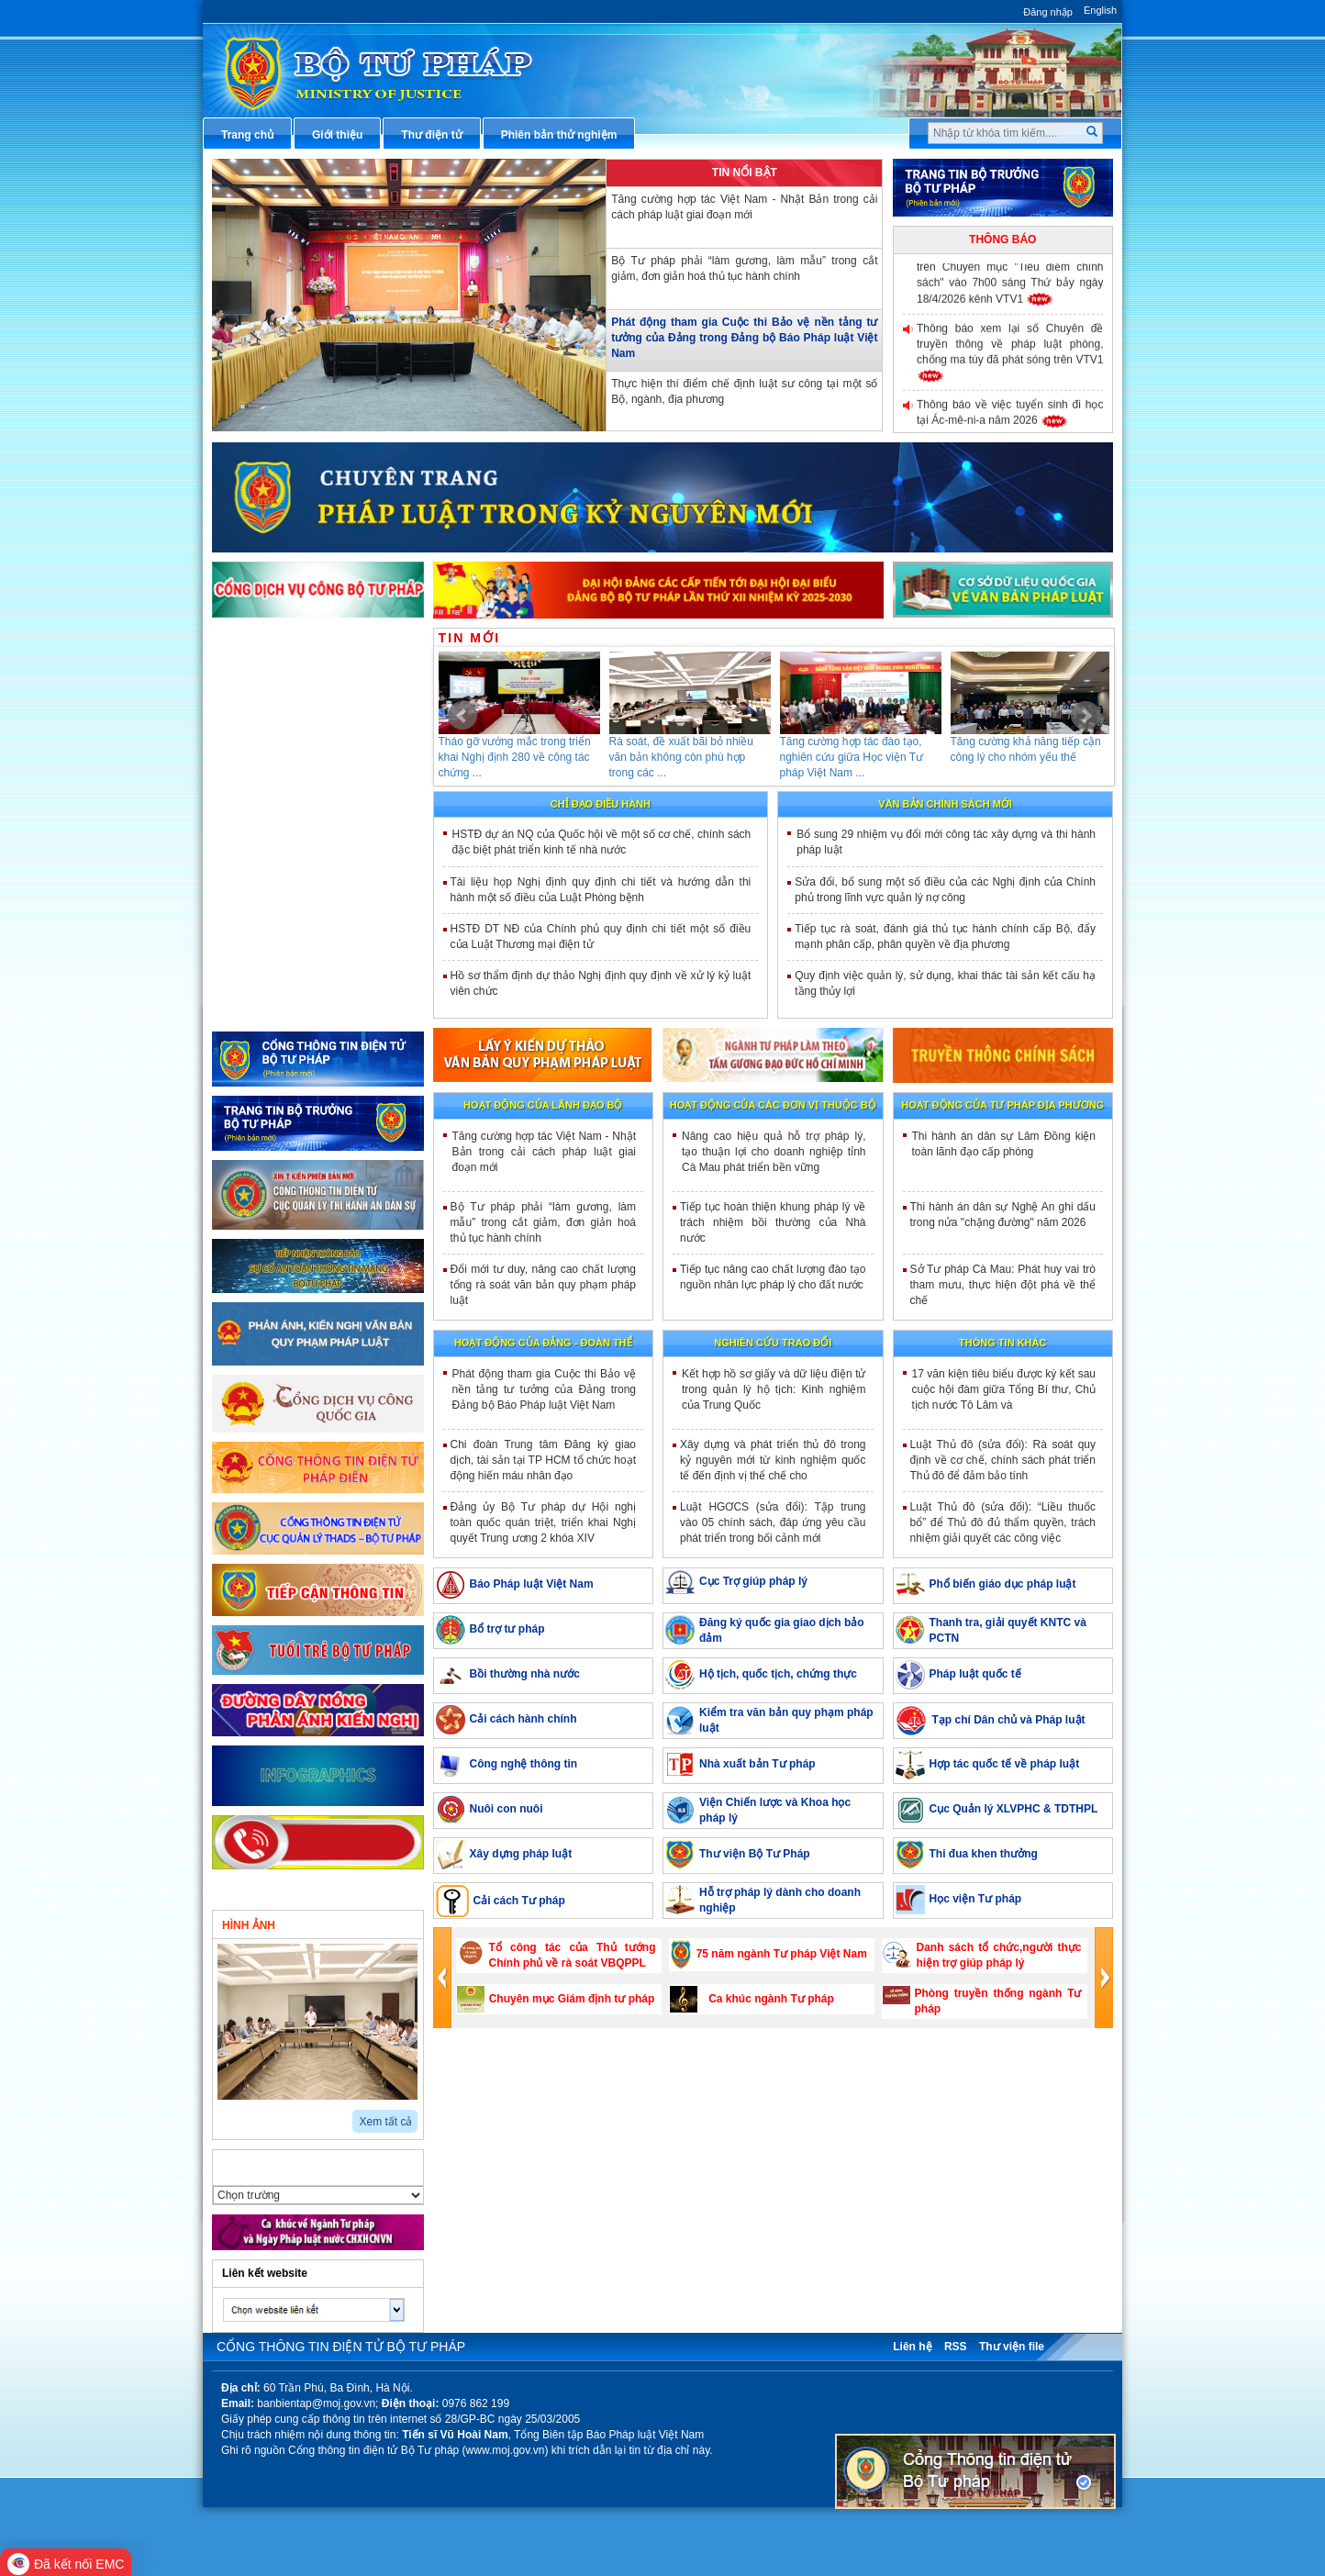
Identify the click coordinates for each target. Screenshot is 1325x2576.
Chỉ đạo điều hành (601, 803)
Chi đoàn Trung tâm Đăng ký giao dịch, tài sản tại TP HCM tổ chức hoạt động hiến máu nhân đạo (544, 1460)
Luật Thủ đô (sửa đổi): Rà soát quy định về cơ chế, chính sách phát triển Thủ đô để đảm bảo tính (1003, 1460)
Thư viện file (1011, 2346)
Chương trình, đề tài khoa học (312, 946)
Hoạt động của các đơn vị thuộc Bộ (773, 1104)
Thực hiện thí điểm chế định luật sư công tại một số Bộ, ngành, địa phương (744, 391)
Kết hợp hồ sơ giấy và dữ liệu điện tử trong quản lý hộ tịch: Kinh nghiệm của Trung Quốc (774, 1389)
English (1100, 10)
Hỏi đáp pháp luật (280, 763)
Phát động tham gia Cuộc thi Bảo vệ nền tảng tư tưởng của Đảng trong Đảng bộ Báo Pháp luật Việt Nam (744, 338)
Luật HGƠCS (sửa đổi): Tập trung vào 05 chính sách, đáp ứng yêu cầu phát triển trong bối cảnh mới (773, 1522)
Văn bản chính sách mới (945, 803)
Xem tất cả (385, 2121)
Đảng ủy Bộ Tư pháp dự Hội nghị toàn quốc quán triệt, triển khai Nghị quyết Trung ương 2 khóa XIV (544, 1522)
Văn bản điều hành (283, 703)
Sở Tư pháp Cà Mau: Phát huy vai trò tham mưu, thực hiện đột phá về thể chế (1003, 1285)
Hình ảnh (248, 1925)
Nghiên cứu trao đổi (772, 1342)
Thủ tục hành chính (284, 642)
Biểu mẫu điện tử (279, 885)
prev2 (223, 2114)
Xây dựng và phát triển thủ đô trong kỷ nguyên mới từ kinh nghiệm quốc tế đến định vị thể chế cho (773, 1460)
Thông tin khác (1002, 1342)
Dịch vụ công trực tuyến (297, 824)
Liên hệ (912, 2346)
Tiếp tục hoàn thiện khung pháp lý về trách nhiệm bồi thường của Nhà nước (773, 1222)
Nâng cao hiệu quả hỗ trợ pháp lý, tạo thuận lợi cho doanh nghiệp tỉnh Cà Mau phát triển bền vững (774, 1152)
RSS (955, 2346)
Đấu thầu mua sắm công (298, 915)
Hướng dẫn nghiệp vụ (290, 733)
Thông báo (1002, 239)
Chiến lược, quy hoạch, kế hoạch (320, 855)
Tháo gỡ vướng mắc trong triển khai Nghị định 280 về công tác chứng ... (515, 757)
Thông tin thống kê (283, 976)
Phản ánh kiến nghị (284, 1006)
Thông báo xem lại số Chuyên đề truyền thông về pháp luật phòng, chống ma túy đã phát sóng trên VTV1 (1010, 349)
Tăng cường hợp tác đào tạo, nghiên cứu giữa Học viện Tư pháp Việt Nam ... (852, 757)
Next (1085, 715)
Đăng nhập (1048, 11)
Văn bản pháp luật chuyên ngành (320, 672)
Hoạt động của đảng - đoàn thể (543, 1342)
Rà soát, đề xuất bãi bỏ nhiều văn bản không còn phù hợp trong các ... (681, 757)
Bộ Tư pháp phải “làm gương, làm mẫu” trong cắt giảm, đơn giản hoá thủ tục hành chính (744, 268)
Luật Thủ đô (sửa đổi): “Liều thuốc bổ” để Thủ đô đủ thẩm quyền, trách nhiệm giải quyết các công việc (1003, 1522)
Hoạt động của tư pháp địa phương (1002, 1104)
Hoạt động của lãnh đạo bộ (542, 1104)
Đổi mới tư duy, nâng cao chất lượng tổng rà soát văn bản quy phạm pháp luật (544, 1285)
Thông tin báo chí (280, 793)
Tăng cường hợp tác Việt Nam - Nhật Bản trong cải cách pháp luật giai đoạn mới (744, 207)
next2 (244, 2114)
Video (373, 1923)
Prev (462, 715)
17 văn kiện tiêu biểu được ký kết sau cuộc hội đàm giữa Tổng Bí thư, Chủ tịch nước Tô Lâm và (1004, 1389)
